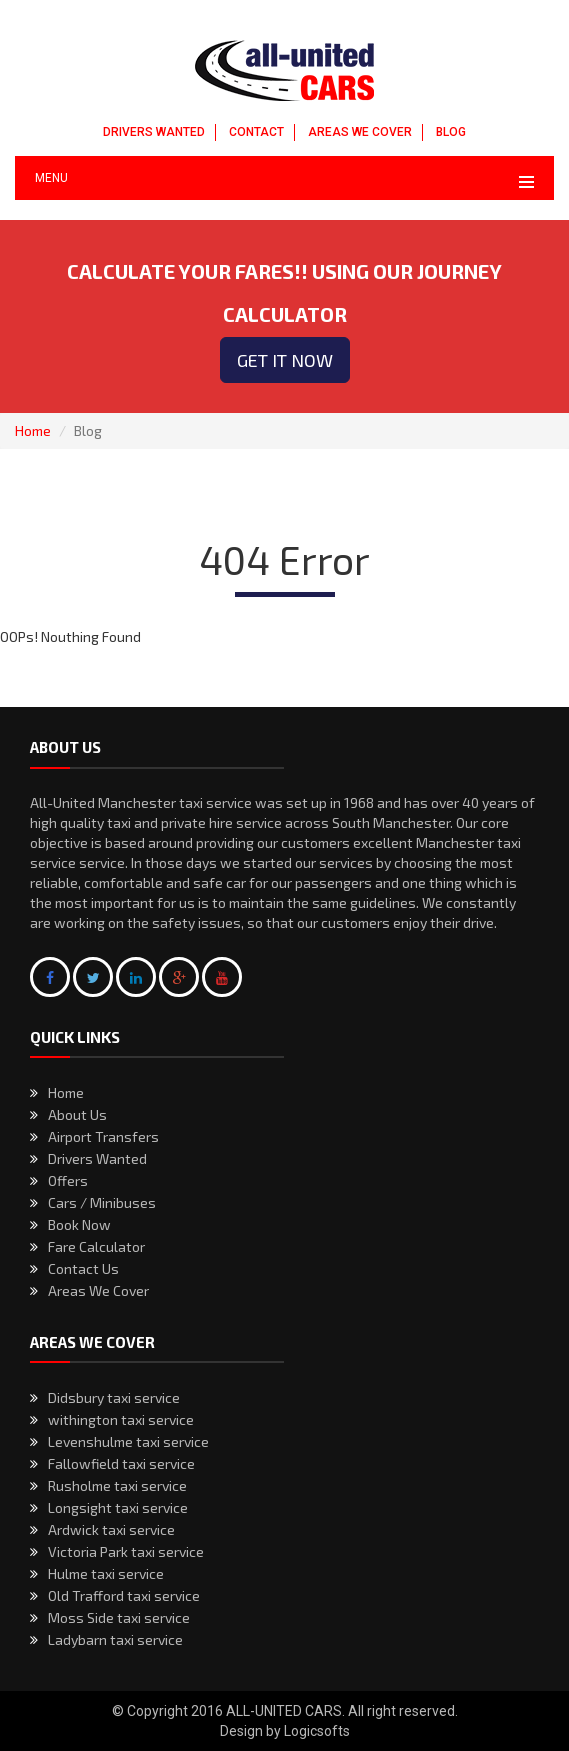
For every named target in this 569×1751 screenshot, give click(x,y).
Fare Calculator (96, 1246)
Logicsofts (317, 1731)
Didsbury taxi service (114, 1397)
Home (33, 430)
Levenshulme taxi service (128, 1441)
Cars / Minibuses (102, 1202)
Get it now (285, 360)
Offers (68, 1180)
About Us (77, 1114)
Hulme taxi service (106, 1573)
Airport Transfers (103, 1136)
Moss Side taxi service (119, 1617)
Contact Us (83, 1268)
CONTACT (256, 132)
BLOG (451, 132)
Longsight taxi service (118, 1507)
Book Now (79, 1224)
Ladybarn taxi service (115, 1639)
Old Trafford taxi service (124, 1595)
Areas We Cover (98, 1290)
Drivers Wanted (97, 1158)
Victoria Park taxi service (126, 1551)
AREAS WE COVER (360, 132)
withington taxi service (121, 1419)
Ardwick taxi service (111, 1529)
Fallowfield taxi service (121, 1463)
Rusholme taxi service (117, 1485)
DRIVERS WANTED (154, 132)
